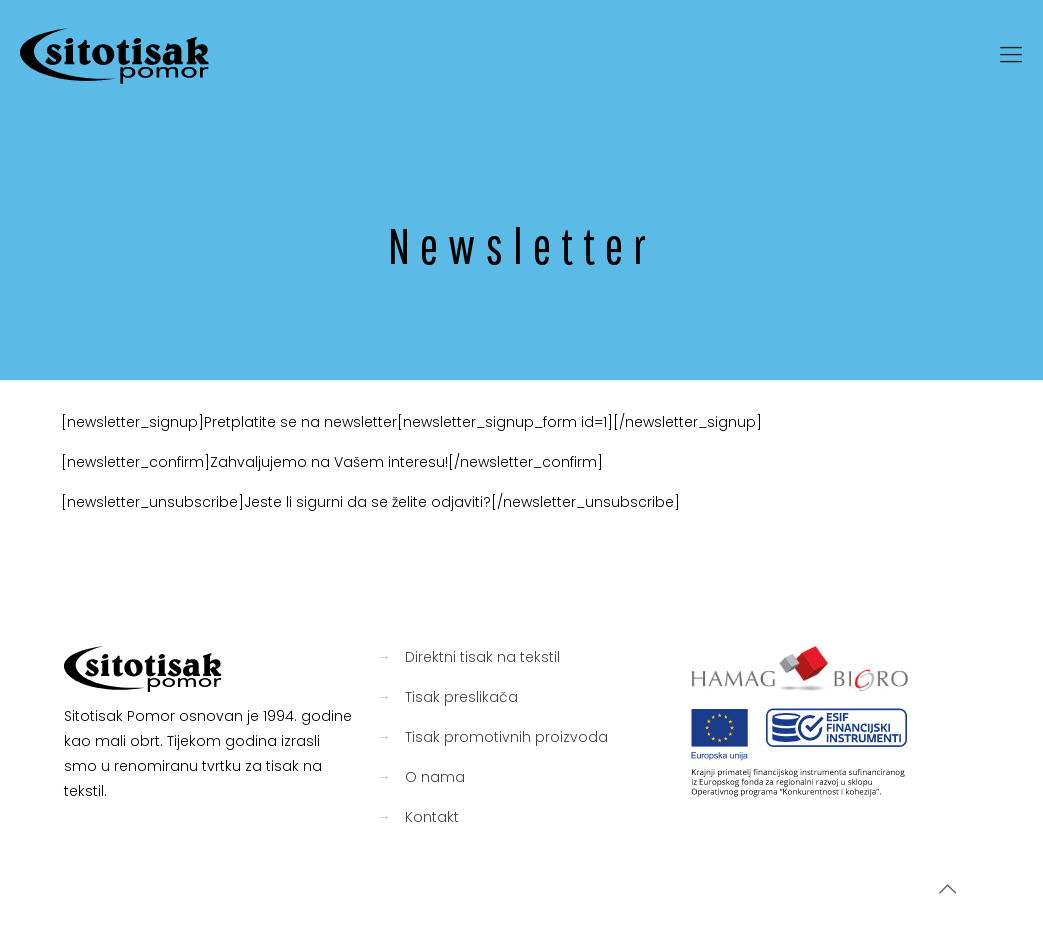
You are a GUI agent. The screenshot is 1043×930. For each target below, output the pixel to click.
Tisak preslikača (461, 697)
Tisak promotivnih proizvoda (506, 737)
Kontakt (432, 817)
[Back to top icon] (947, 889)
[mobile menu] (1011, 55)
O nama (435, 777)
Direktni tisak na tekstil (482, 657)
